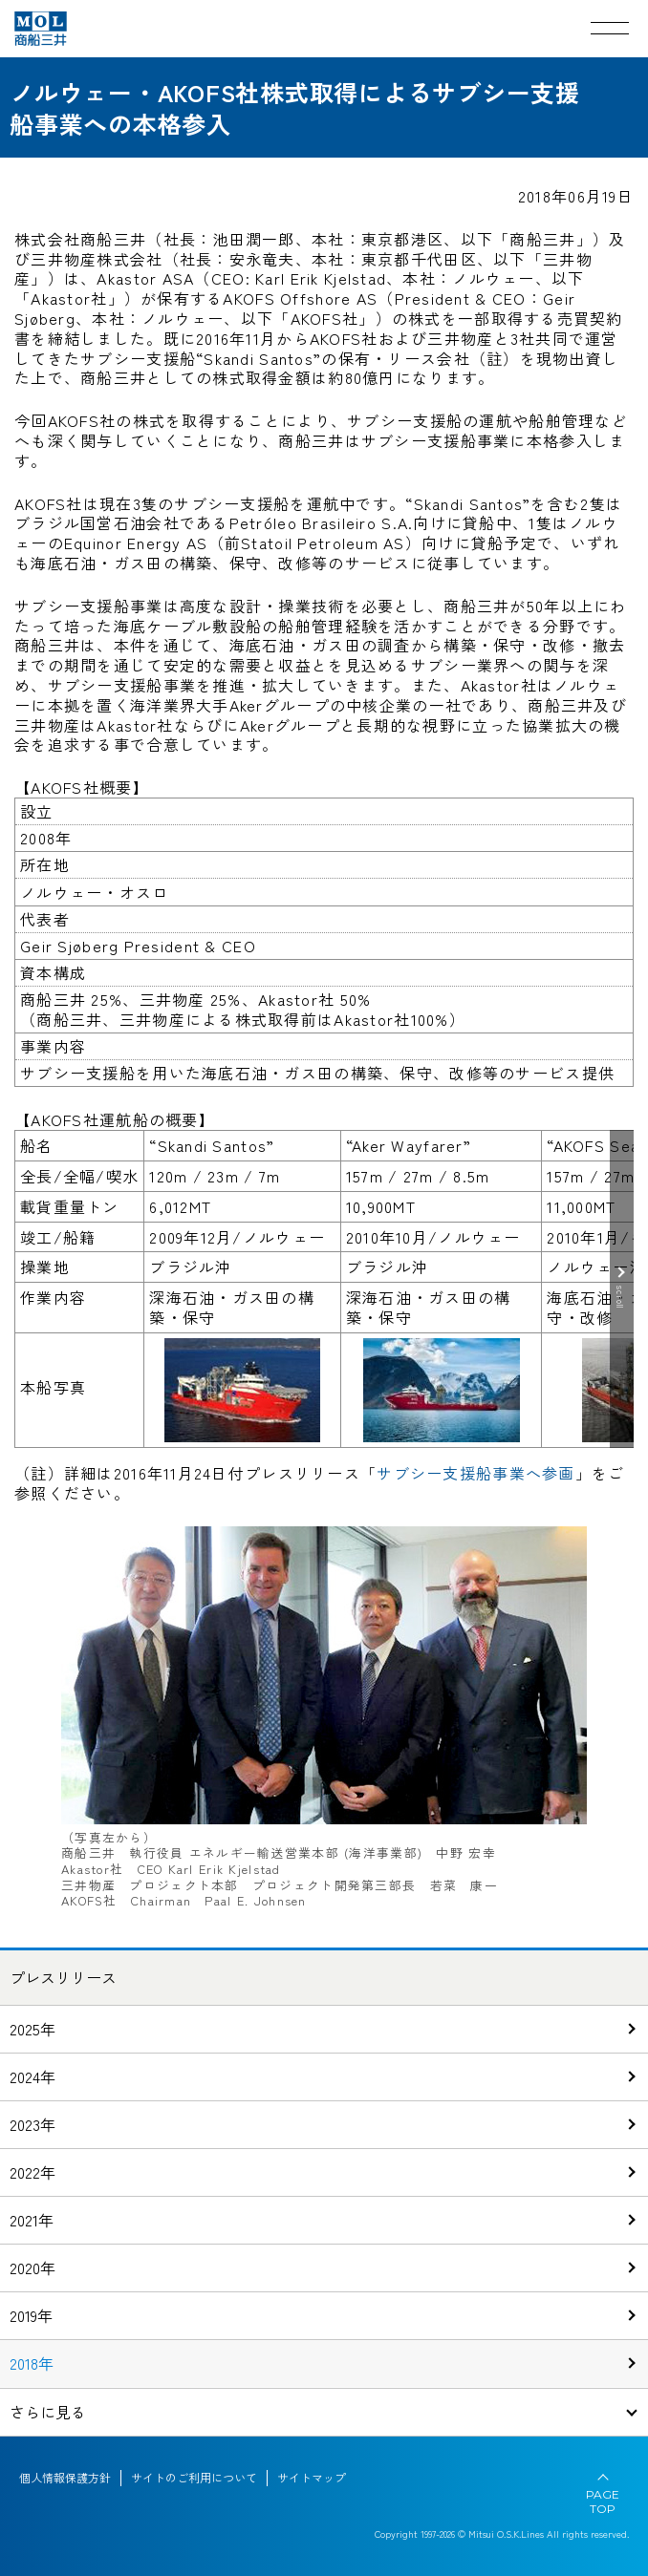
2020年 (32, 2267)
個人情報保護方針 (65, 2477)
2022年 (32, 2172)
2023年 (32, 2124)
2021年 (32, 2219)
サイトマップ (311, 2477)
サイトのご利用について (194, 2477)
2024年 (32, 2076)
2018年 (32, 2363)
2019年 (31, 2315)
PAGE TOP (602, 2501)
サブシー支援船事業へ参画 (475, 1472)
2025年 (32, 2028)
